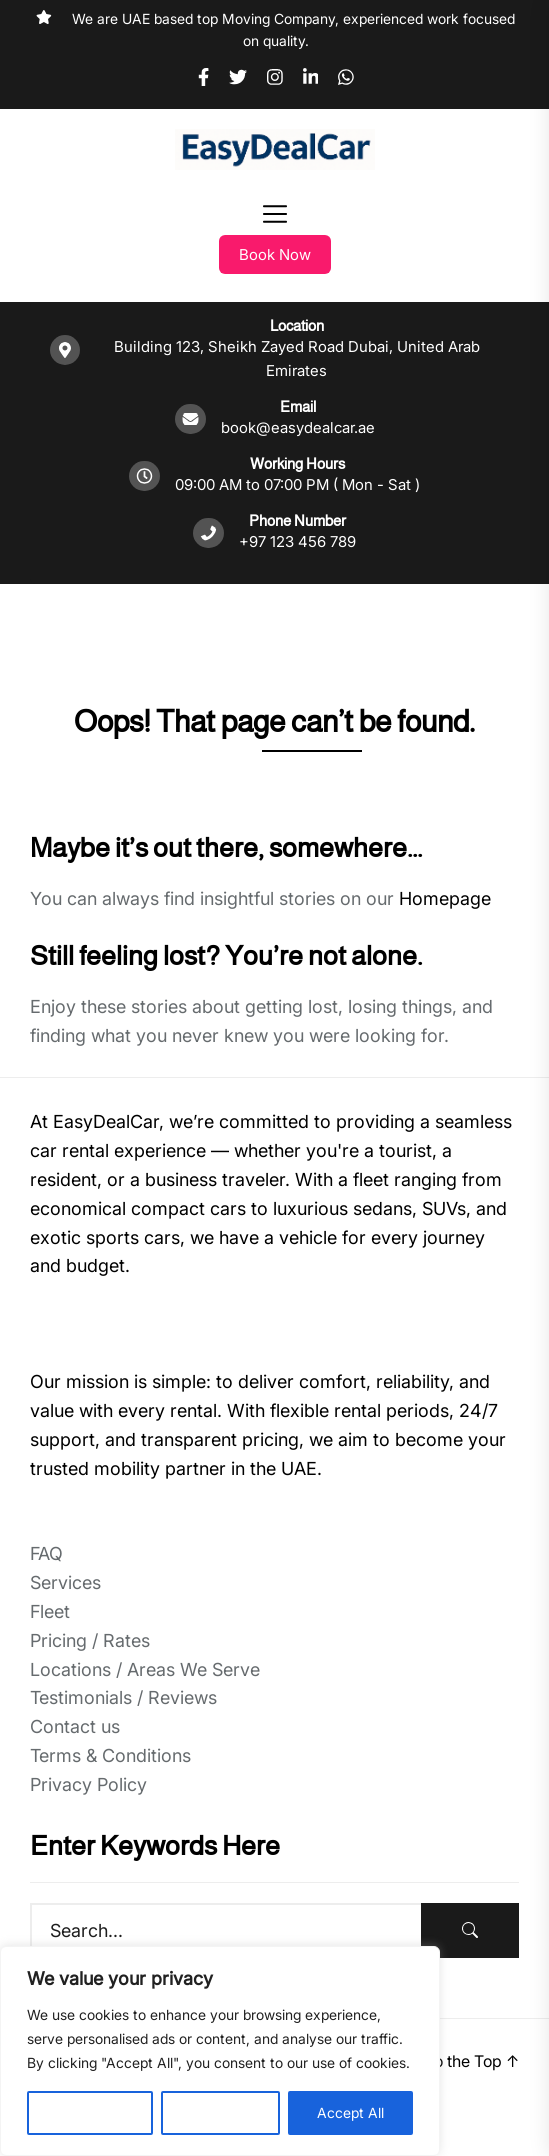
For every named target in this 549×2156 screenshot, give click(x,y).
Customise (90, 2112)
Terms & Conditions (110, 1755)
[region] (220, 2051)
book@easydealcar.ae (298, 427)
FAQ (46, 1553)
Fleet (50, 1611)
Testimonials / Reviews (123, 1697)
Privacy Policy (88, 1784)
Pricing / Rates (90, 1640)
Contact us (75, 1726)
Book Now (275, 254)
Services (65, 1582)
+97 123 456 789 (297, 541)
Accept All (350, 2112)
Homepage (445, 898)
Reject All (220, 2112)
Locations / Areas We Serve (145, 1669)
